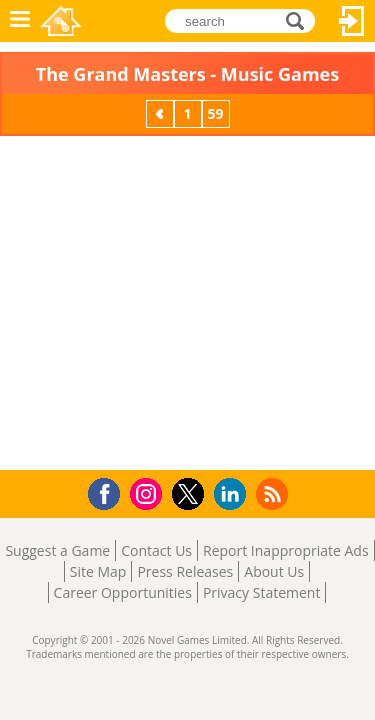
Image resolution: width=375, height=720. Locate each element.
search (300, 19)
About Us (274, 571)
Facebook (109, 491)
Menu (20, 21)
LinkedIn (233, 494)
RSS (274, 493)
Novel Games (61, 21)
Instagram (149, 492)
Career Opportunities (123, 592)
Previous (162, 113)
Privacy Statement (262, 592)
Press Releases (185, 571)
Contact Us (156, 550)
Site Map (98, 571)
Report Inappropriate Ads (286, 550)
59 (215, 113)
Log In (352, 21)
